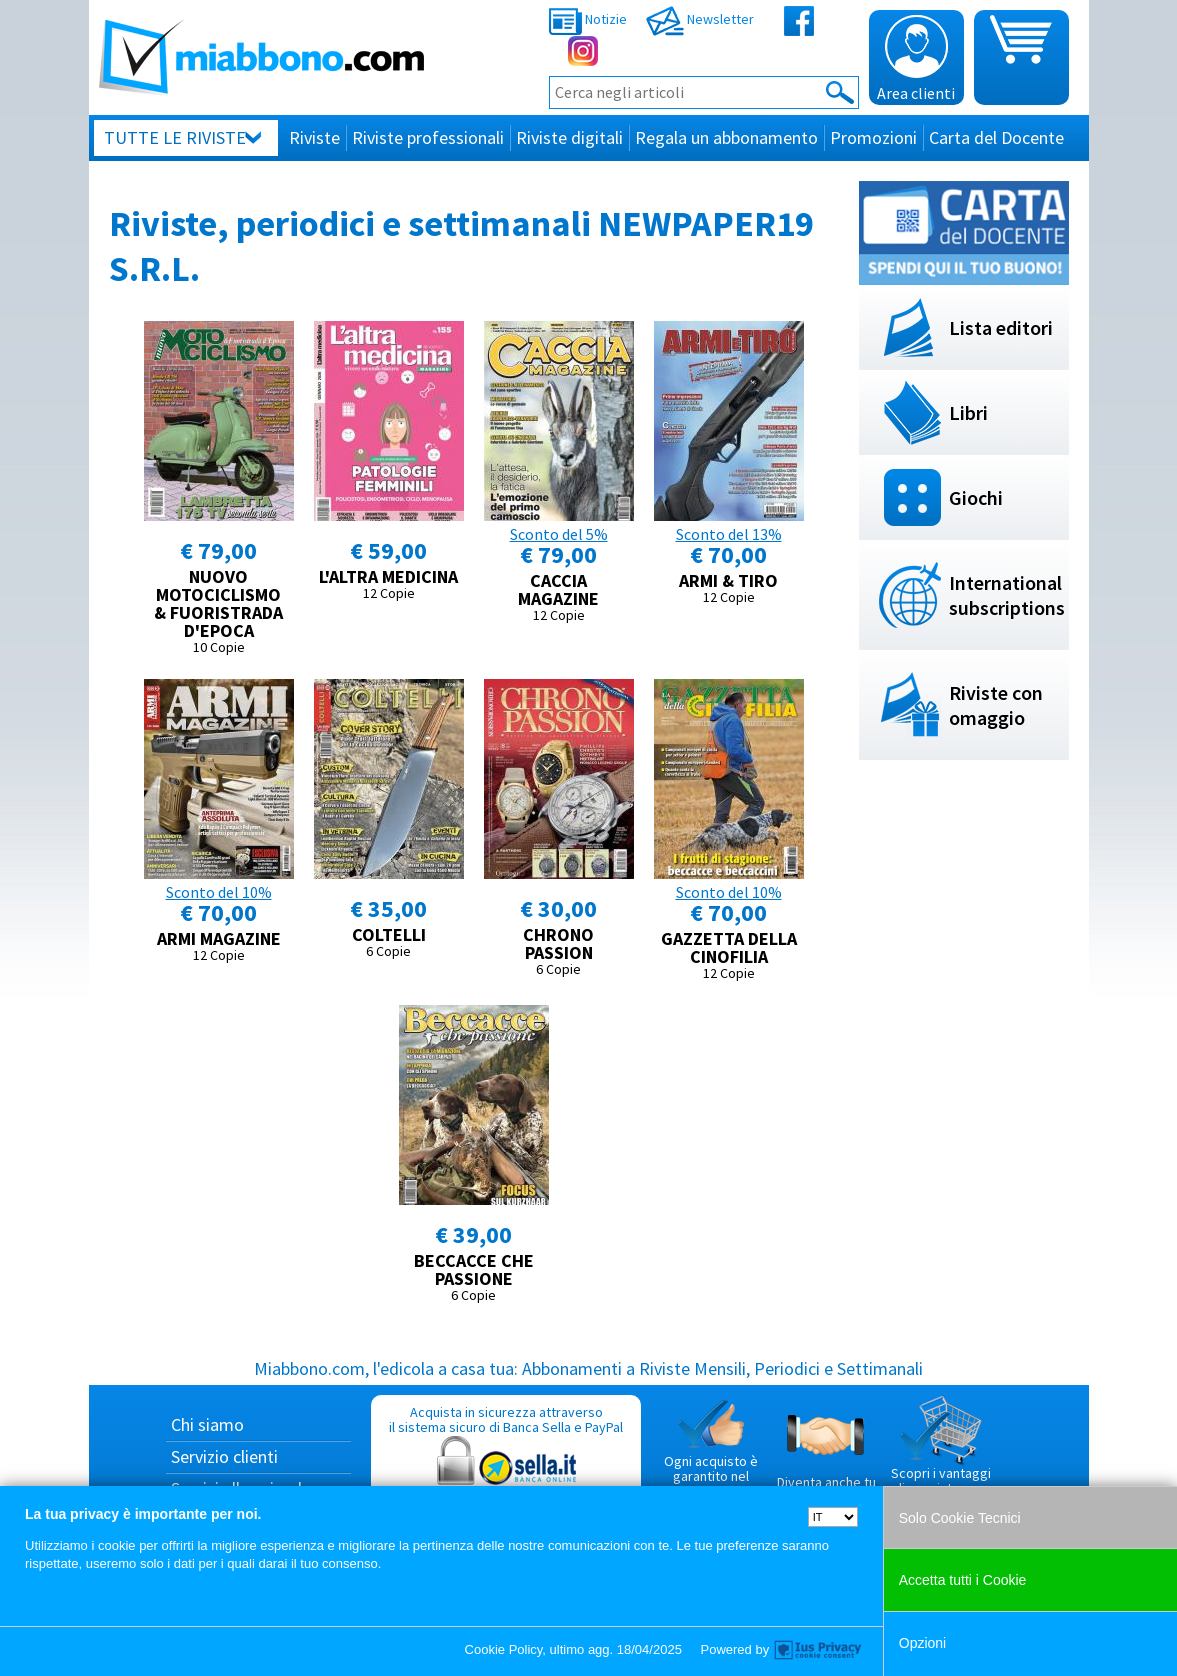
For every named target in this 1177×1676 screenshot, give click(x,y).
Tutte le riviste (175, 137)
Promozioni (873, 137)
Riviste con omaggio (996, 705)
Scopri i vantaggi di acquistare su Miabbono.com (941, 1454)
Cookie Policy (504, 1649)
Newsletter (700, 19)
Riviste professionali (428, 137)
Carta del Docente (996, 137)
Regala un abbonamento (726, 137)
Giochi (976, 497)
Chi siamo (207, 1424)
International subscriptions (1007, 595)
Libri (968, 412)
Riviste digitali (569, 137)
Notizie (588, 19)
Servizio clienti (224, 1456)
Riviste (314, 137)
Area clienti (916, 59)
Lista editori (1001, 327)
